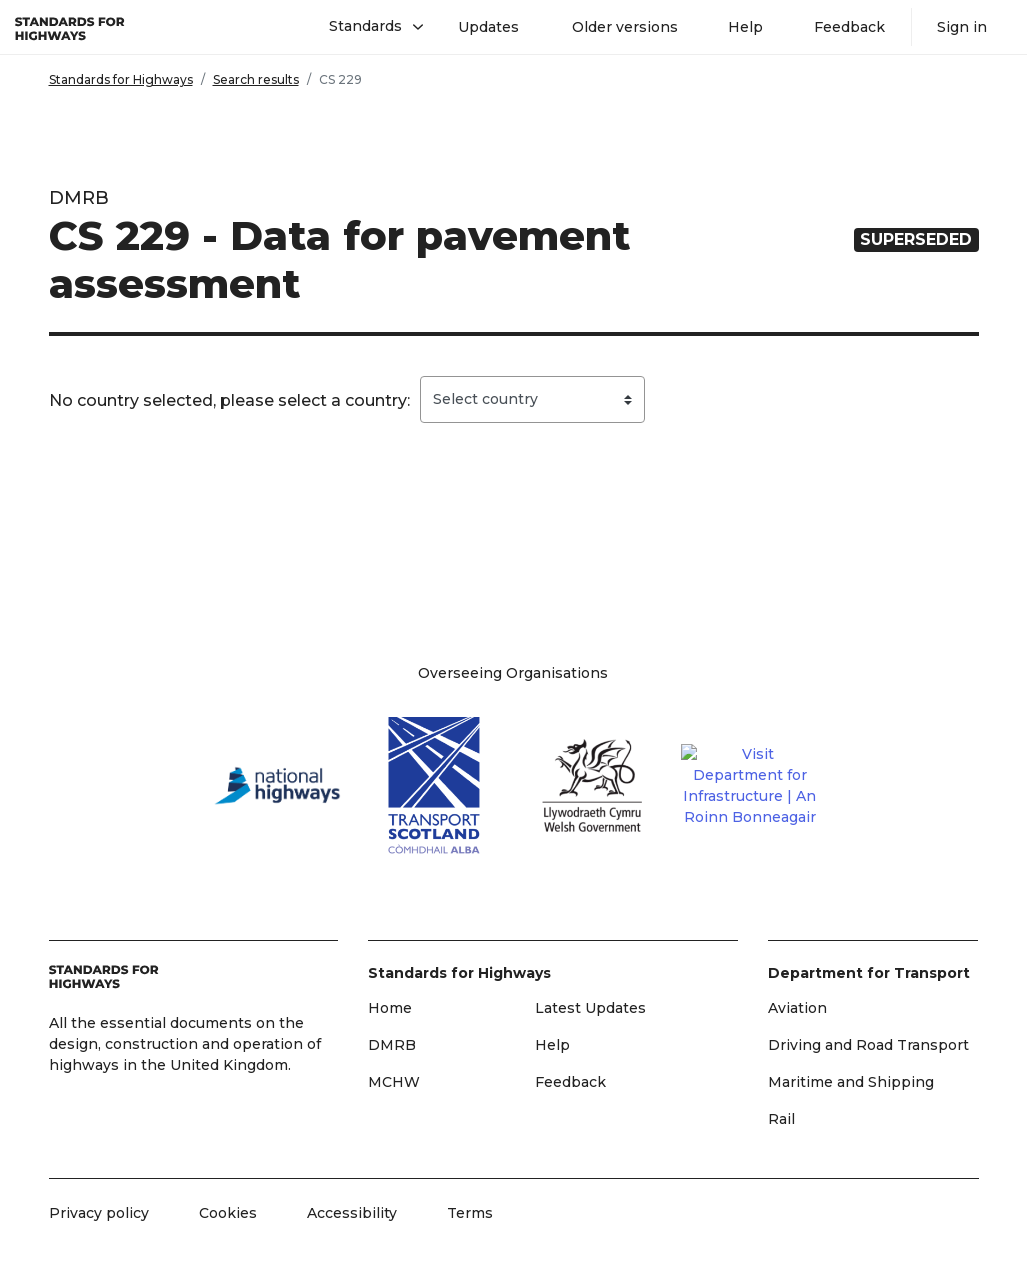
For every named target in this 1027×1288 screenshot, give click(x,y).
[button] (368, 27)
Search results (256, 79)
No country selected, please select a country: (229, 400)
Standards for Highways (121, 79)
